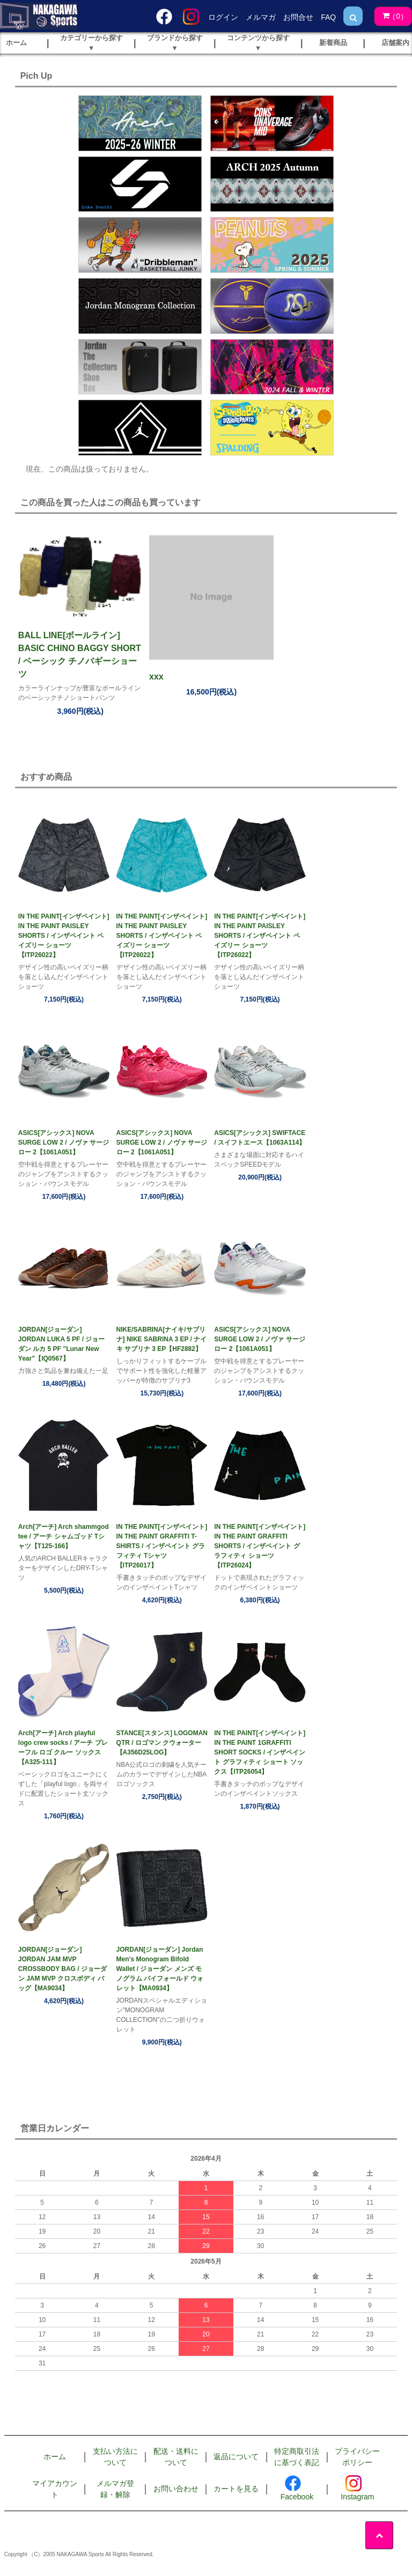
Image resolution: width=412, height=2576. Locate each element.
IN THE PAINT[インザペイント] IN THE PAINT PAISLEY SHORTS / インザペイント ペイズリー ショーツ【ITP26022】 (63, 936)
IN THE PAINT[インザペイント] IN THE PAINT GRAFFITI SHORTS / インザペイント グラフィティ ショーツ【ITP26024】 (259, 1546)
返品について (236, 2456)
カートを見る (236, 2488)
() (390, 16)
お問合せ (298, 17)
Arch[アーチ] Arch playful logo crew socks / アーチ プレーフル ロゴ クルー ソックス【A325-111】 (63, 1747)
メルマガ (261, 17)
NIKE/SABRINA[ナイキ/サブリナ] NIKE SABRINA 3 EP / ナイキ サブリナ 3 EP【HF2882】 (161, 1339)
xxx (156, 676)
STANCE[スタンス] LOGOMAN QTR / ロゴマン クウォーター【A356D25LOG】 (162, 1742)
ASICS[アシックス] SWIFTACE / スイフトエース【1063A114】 (259, 1137)
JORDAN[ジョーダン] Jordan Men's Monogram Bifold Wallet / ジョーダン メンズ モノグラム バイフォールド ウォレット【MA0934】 (160, 1969)
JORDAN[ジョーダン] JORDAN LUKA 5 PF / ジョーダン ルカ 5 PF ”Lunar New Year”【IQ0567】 (61, 1344)
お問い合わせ (175, 2488)
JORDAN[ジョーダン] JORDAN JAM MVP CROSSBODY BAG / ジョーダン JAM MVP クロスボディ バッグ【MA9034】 (62, 1969)
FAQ (328, 17)
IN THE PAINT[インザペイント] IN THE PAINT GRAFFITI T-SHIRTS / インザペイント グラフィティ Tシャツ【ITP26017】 (162, 1546)
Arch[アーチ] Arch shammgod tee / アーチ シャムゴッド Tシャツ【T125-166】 (63, 1536)
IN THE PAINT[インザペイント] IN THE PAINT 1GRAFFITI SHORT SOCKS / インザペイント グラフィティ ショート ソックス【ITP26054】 (259, 1752)
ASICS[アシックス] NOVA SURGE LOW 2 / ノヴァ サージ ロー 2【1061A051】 (63, 1142)
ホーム (54, 2456)
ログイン (223, 17)
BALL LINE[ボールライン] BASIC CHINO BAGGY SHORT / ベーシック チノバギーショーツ (79, 654)
